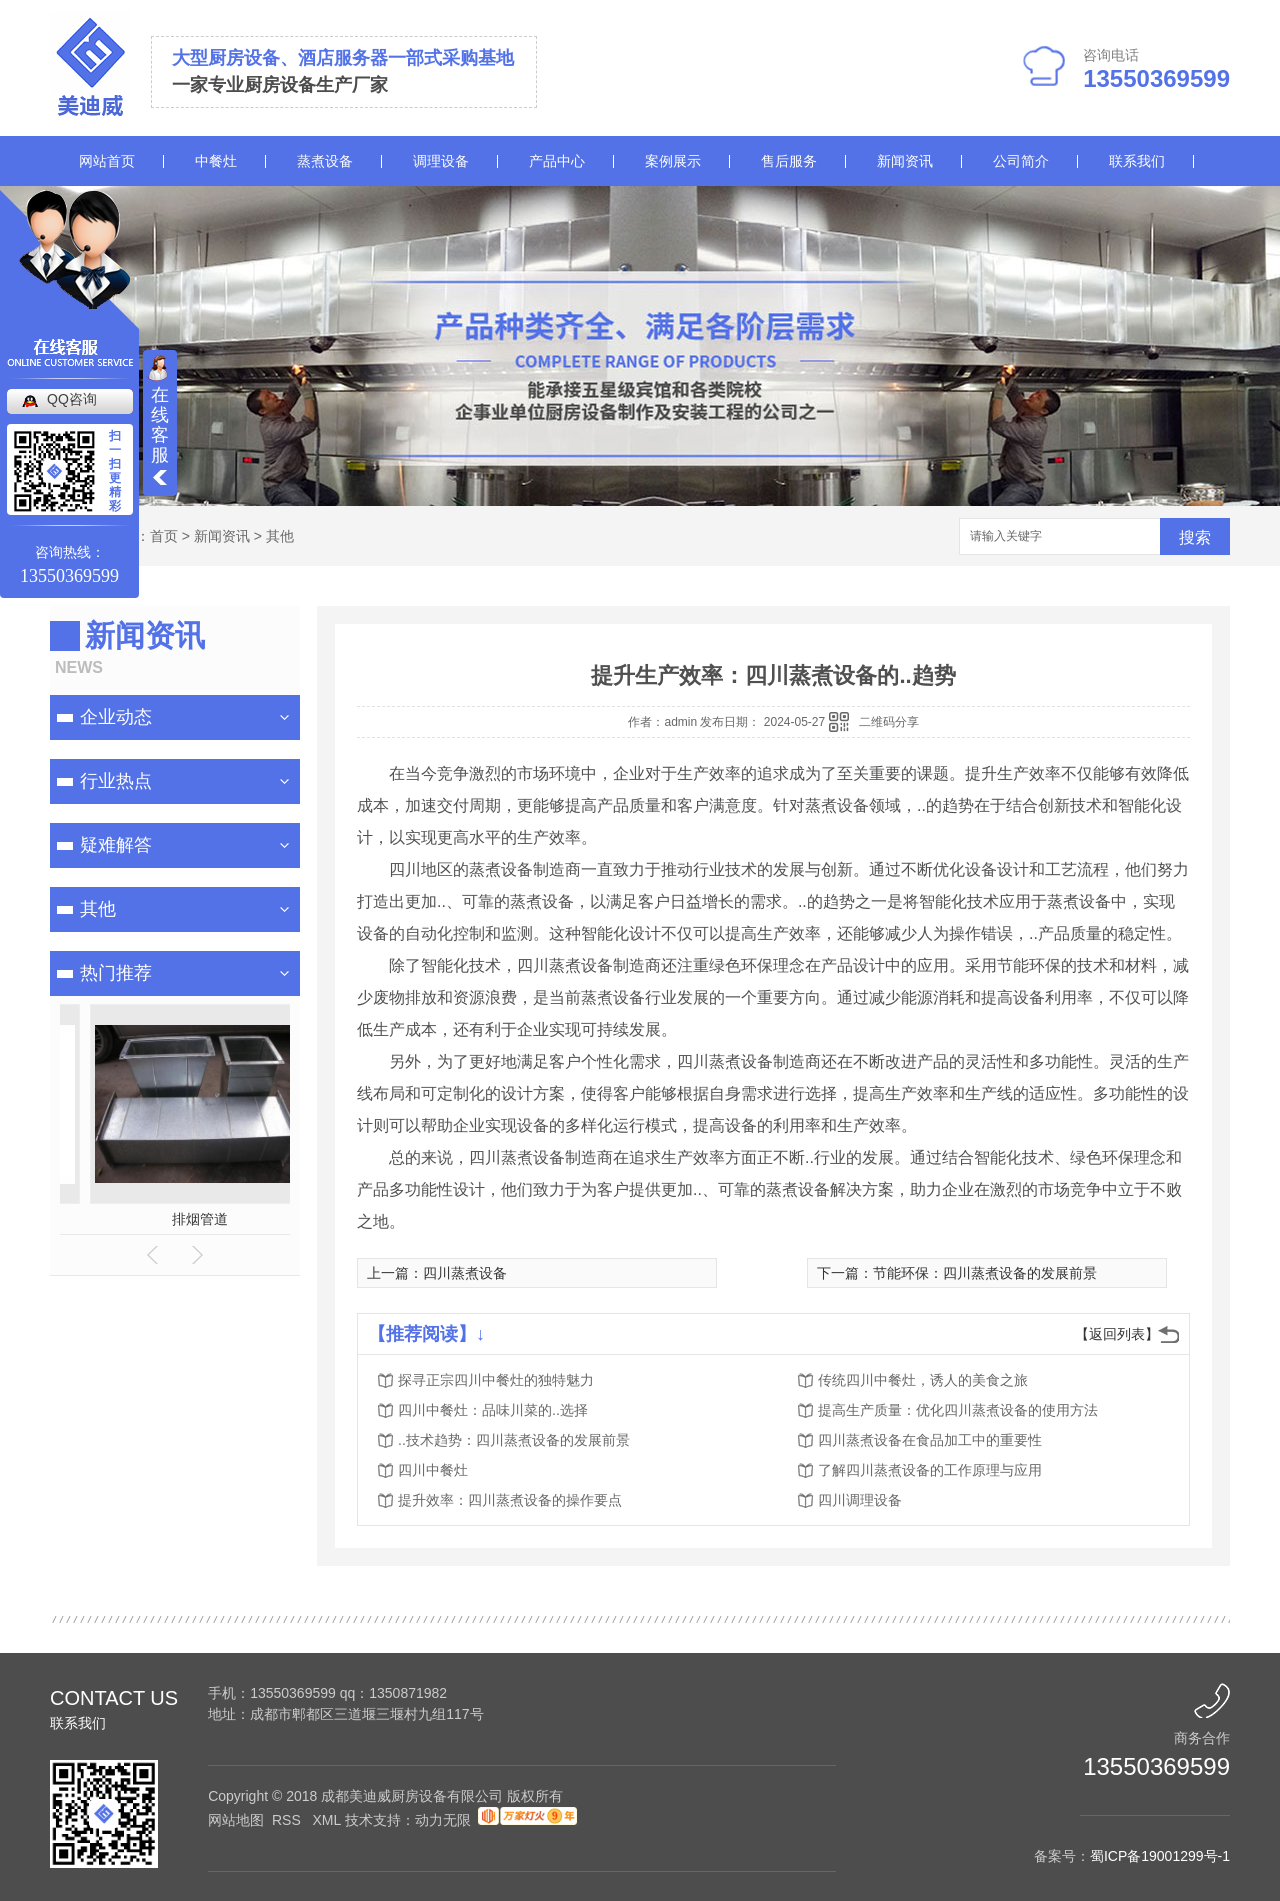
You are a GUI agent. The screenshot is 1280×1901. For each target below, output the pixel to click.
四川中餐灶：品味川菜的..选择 (493, 1410)
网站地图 (236, 1820)
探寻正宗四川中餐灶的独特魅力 (496, 1380)
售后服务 (789, 161)
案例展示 (673, 161)
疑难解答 (116, 845)
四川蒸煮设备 (465, 1273)
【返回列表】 (1117, 1334)
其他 (280, 536)
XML (328, 1820)
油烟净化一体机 (222, 1219)
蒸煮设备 (325, 161)
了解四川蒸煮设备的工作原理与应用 (930, 1470)
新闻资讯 (905, 161)
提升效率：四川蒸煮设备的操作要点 (510, 1500)
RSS (288, 1820)
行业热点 (116, 781)
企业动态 (116, 717)
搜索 (1195, 537)
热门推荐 (116, 973)
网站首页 (107, 161)
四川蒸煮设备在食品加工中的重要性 (930, 1440)
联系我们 (1137, 161)
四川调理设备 (860, 1500)
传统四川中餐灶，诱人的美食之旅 (923, 1380)
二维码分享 (889, 722)
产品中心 (557, 161)
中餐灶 (216, 161)
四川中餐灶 (433, 1470)
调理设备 (441, 161)
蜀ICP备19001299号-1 (1160, 1856)
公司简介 (1021, 161)
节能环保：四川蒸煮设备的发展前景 (985, 1273)
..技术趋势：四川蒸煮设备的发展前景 (514, 1440)
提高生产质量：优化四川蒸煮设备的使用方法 (958, 1410)
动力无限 (443, 1820)
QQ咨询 (72, 399)
